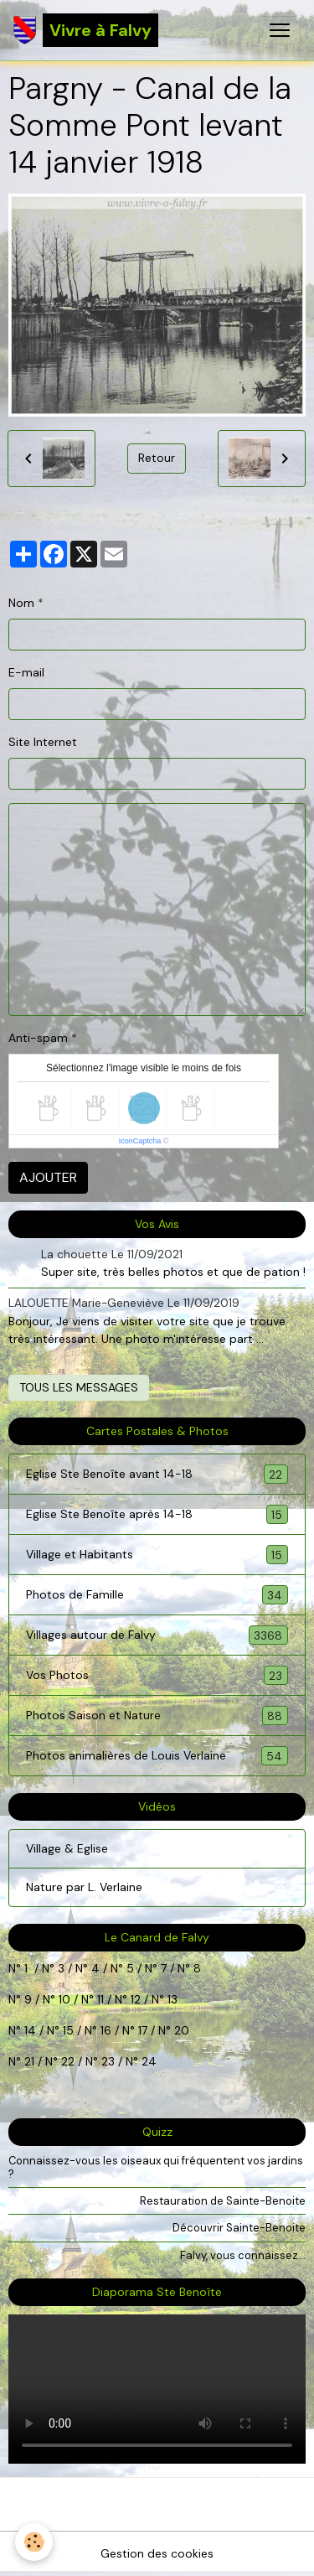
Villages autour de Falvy (157, 1635)
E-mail (26, 672)
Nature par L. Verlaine (84, 1886)
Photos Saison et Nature (157, 1715)
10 (62, 1999)
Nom (21, 602)
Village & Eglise (67, 1848)
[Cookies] (34, 2542)
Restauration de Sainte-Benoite (223, 2201)
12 (137, 1999)
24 (147, 2061)
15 (68, 2030)
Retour (156, 457)
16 (106, 2030)
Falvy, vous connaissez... (243, 2255)
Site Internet (42, 741)
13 (172, 1999)
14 (30, 2030)
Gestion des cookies (157, 2553)
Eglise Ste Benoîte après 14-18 (157, 1514)
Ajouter (48, 1177)
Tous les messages (78, 1387)
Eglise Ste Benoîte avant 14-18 (157, 1474)
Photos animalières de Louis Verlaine (157, 1755)
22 (66, 2061)
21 (31, 2061)
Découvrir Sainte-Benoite (239, 2228)
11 (99, 1999)
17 (142, 2030)
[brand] (85, 30)
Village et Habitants (157, 1554)
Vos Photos (157, 1675)
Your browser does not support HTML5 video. (157, 2389)
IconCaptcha (140, 1141)
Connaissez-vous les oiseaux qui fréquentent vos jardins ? (155, 2167)
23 (108, 2061)
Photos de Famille (157, 1594)
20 (180, 2030)
